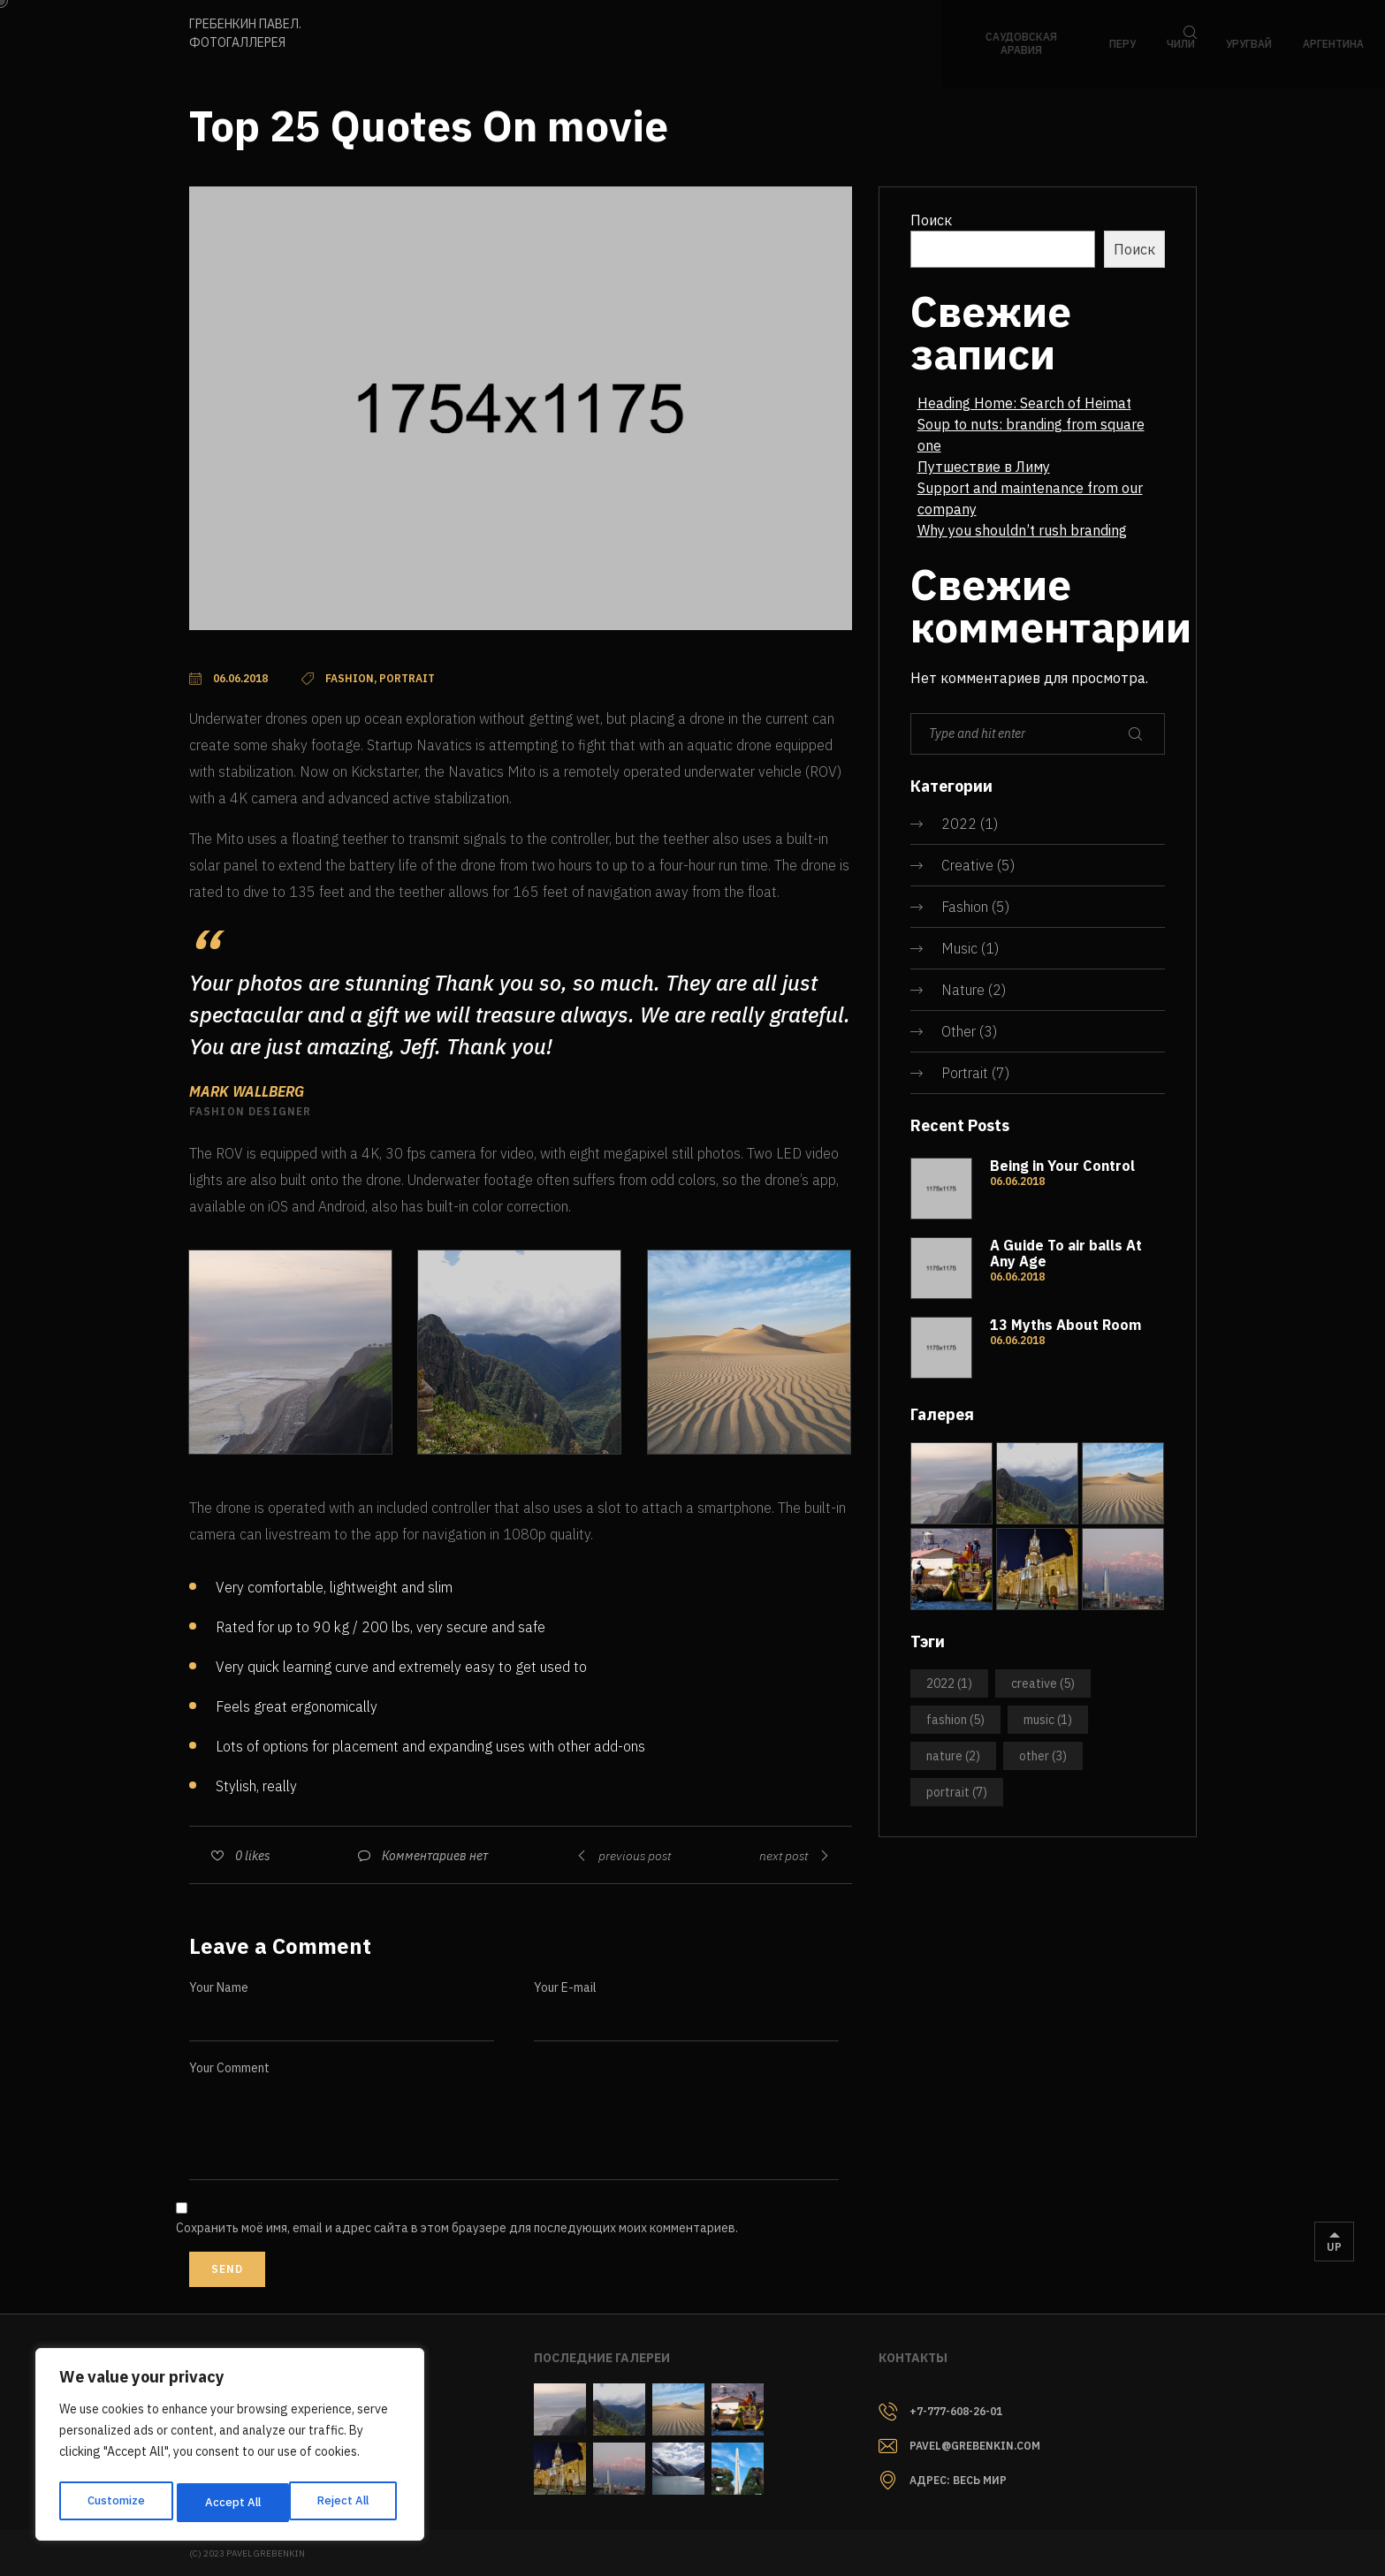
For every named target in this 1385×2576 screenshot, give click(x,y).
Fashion (964, 907)
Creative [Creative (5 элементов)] (1043, 1683)
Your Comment (229, 2068)
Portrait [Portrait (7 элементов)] (956, 1792)
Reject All (231, 2503)
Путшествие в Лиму (983, 466)
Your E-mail (565, 1987)
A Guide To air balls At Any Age (1066, 1253)
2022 (959, 823)
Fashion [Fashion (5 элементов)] (955, 1720)
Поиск (931, 220)
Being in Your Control (1062, 1166)
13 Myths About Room (1065, 1325)
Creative (967, 865)
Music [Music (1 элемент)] (1048, 1720)
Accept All (346, 2503)
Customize (115, 2503)
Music (959, 948)
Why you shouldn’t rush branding (1022, 530)
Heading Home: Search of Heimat (1024, 403)
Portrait (964, 1073)
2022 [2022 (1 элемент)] (949, 1683)
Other (958, 1031)
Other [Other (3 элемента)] (1043, 1756)
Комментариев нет (435, 1856)
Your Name (218, 1987)
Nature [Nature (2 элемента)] (953, 1756)
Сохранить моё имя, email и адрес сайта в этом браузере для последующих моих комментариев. (457, 2228)
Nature (963, 990)
